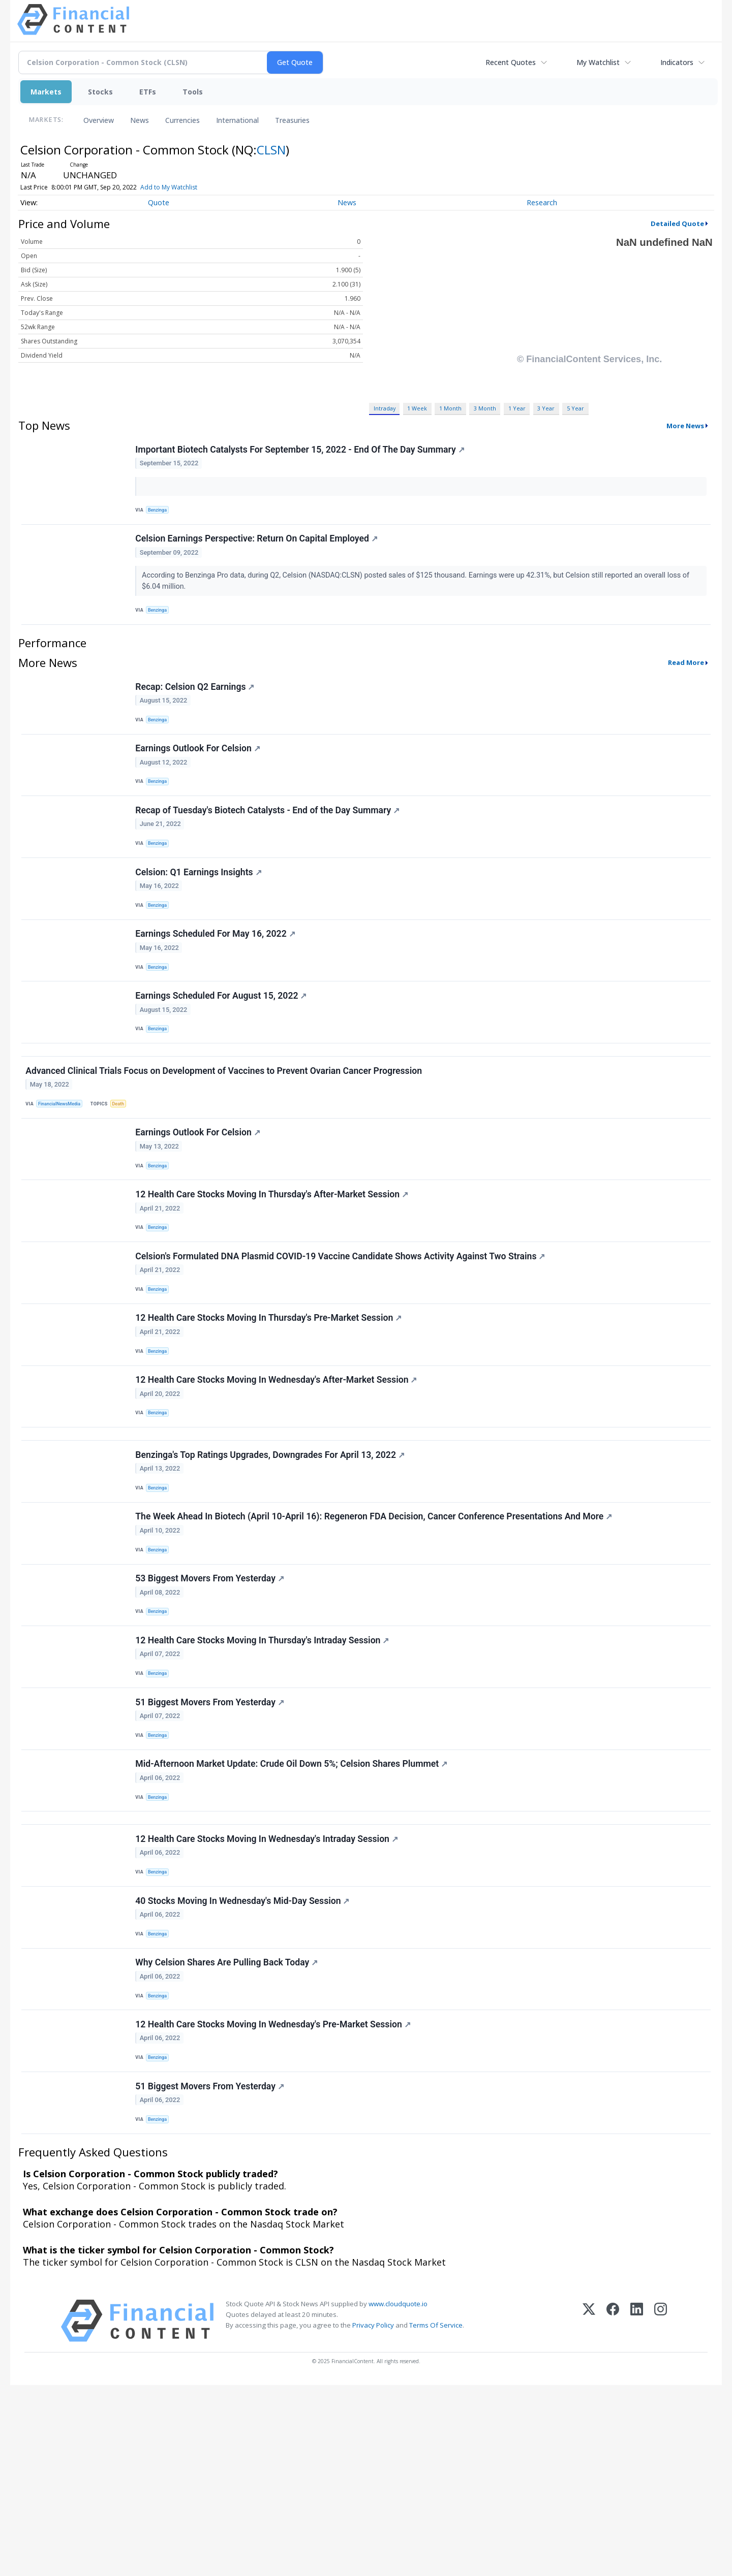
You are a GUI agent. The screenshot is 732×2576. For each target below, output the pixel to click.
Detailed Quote (677, 223)
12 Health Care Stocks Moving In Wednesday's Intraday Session (268, 1997)
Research (542, 202)
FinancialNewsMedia (63, 1167)
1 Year (517, 408)
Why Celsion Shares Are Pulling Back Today (228, 2134)
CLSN (271, 149)
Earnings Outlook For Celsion (199, 771)
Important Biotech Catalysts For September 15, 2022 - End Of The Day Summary (301, 452)
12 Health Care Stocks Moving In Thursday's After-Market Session (273, 1271)
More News (685, 425)
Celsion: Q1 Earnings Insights (200, 909)
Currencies (182, 120)
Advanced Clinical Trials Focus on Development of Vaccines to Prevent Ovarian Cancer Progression (225, 1134)
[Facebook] (612, 2512)
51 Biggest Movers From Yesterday (211, 1840)
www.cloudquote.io (398, 2494)
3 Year (546, 408)
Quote (158, 202)
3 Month (485, 408)
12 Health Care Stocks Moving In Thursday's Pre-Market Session (270, 1409)
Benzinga (160, 512)
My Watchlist (598, 62)
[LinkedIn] (636, 2512)
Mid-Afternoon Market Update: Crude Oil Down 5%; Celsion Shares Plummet (293, 1909)
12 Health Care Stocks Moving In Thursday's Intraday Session (264, 1772)
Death (125, 1167)
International (237, 120)
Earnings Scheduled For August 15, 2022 (223, 1046)
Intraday (384, 408)
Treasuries (292, 120)
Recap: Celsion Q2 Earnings (196, 702)
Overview (98, 120)
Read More (686, 676)
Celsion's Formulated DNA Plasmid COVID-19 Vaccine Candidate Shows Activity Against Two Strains (342, 1340)
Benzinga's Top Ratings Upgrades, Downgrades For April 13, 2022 (272, 1566)
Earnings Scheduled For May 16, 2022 (217, 977)
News (139, 120)
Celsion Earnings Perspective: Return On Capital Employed (258, 548)
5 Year (575, 408)
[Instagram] (660, 2512)
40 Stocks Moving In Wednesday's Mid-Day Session (244, 2065)
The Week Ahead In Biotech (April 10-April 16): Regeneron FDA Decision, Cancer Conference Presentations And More (375, 1634)
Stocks (100, 92)
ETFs (147, 92)
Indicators (676, 62)
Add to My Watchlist (168, 187)
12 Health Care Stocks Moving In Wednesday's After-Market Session (278, 1478)
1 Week (417, 408)
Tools (192, 92)
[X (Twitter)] (588, 2512)
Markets (46, 92)
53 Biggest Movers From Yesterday (211, 1703)
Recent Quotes (510, 62)
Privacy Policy (373, 2516)
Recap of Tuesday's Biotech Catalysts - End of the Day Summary (269, 840)
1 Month (450, 408)
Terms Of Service (436, 2516)
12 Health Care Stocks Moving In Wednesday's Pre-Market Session (274, 2203)
